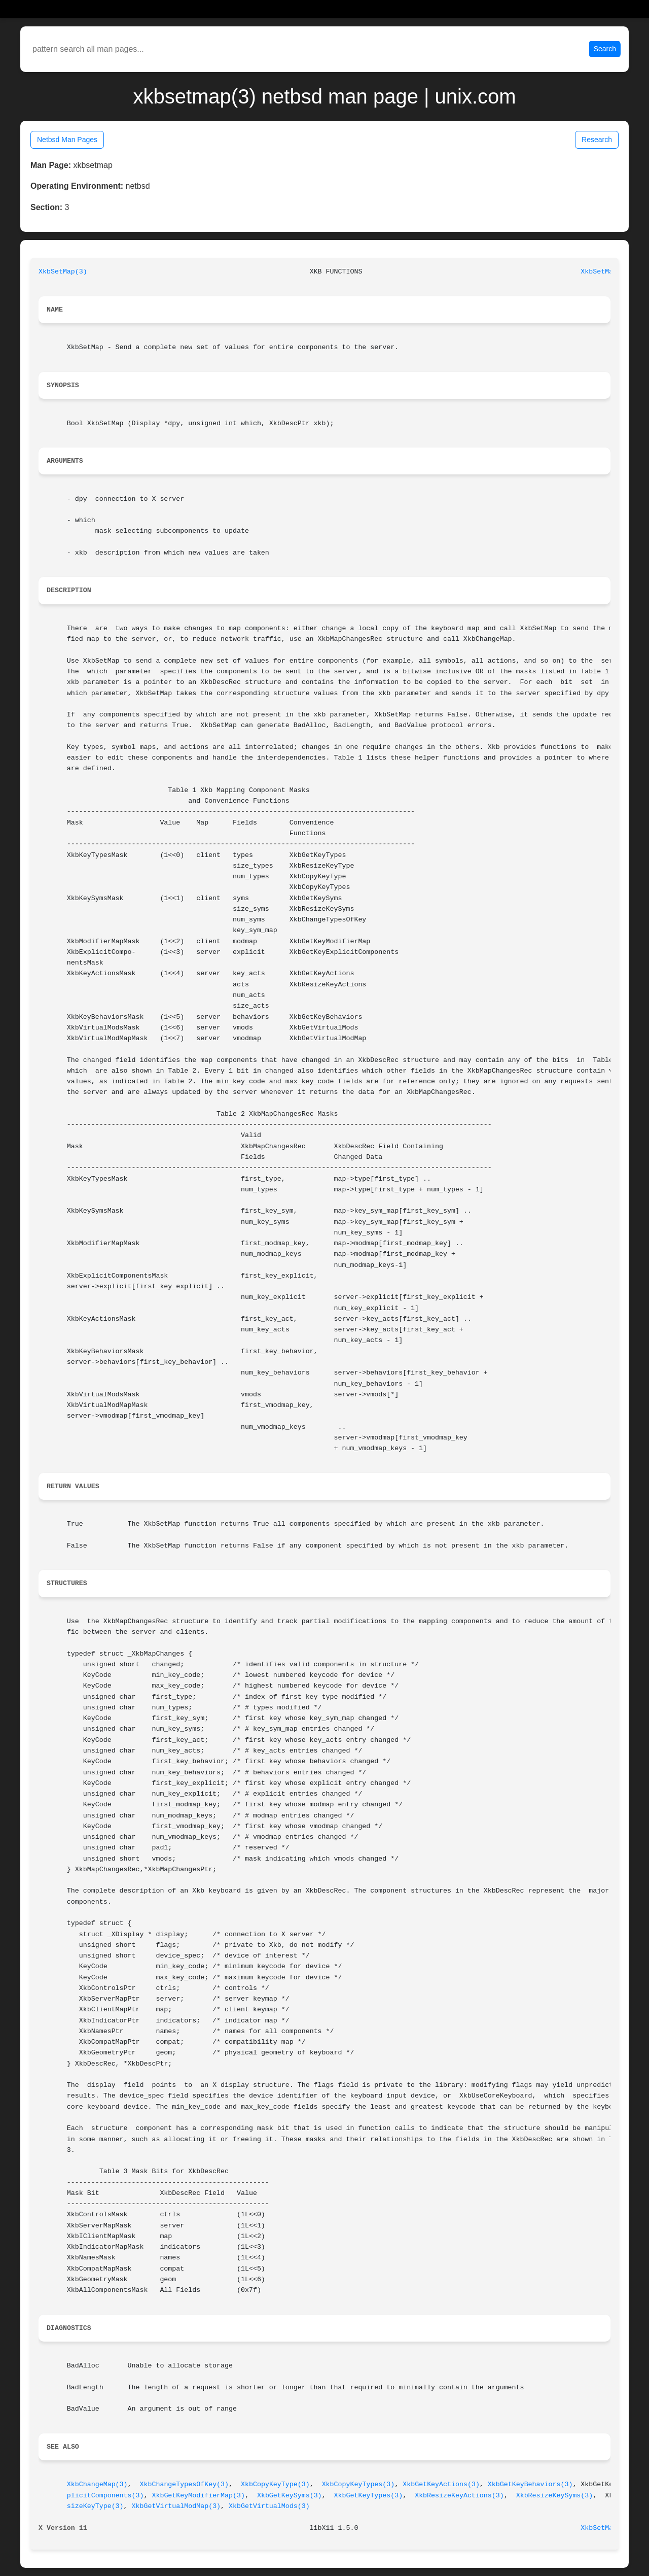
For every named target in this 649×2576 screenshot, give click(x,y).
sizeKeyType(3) (95, 2506)
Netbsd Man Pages (67, 139)
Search (605, 49)
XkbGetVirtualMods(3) (269, 2506)
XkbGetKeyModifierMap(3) (198, 2495)
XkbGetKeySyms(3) (289, 2495)
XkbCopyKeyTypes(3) (358, 2484)
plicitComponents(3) (105, 2495)
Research (597, 139)
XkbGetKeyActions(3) (441, 2484)
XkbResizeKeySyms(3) (554, 2495)
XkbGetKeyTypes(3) (368, 2495)
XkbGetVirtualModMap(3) (176, 2506)
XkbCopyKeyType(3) (275, 2484)
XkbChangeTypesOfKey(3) (184, 2484)
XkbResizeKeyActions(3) (459, 2495)
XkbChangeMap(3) (97, 2484)
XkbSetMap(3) (63, 272)
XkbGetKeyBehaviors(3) (530, 2484)
